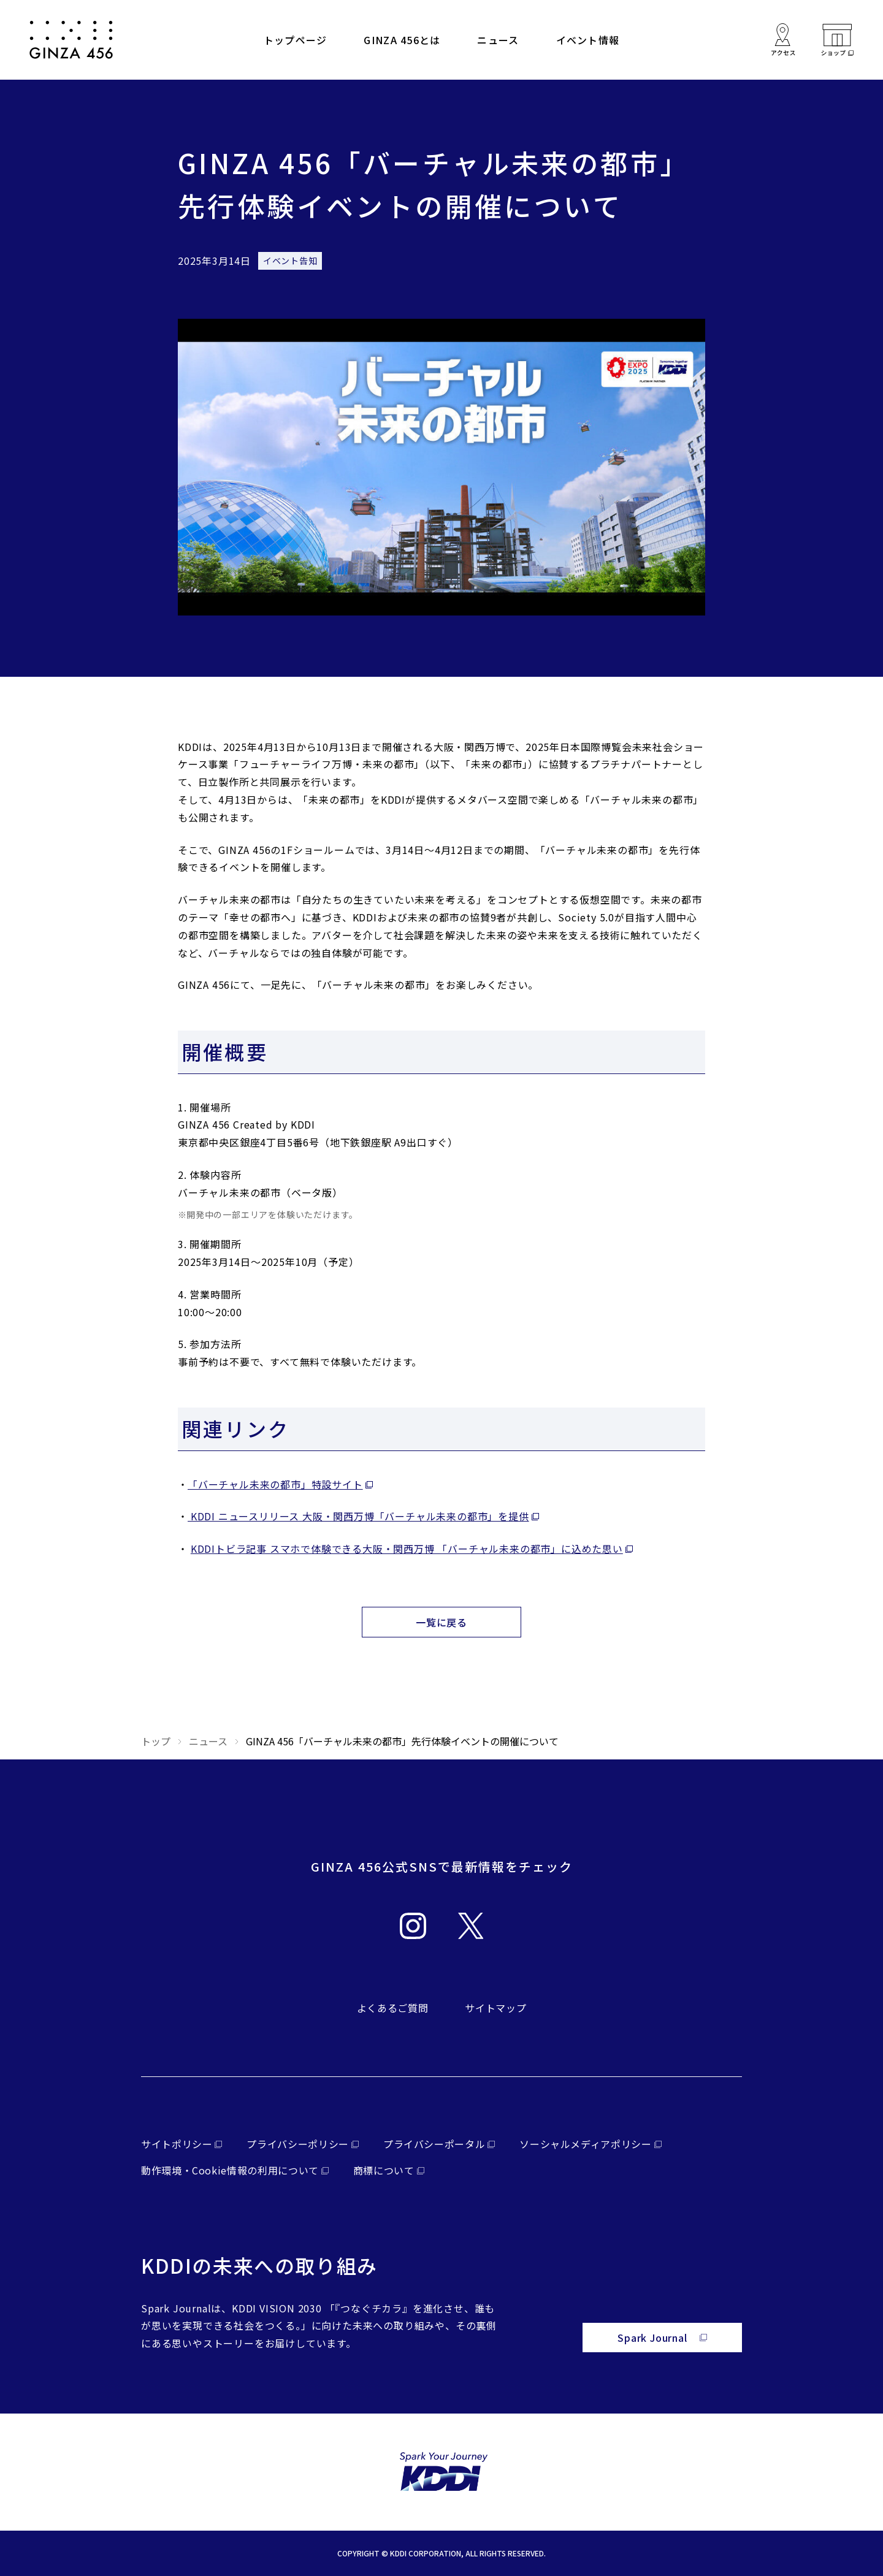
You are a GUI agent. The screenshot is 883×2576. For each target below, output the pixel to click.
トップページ (295, 39)
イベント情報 (588, 39)
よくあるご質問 (392, 2007)
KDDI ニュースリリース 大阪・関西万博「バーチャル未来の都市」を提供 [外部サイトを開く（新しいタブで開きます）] (358, 1516)
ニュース (498, 39)
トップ (155, 1741)
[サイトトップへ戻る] (71, 40)
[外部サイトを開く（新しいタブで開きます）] (837, 39)
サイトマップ (495, 2007)
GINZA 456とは (402, 39)
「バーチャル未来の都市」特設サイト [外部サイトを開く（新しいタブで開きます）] (275, 1484)
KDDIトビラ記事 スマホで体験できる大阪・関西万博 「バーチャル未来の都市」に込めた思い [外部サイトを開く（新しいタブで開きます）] (407, 1548)
